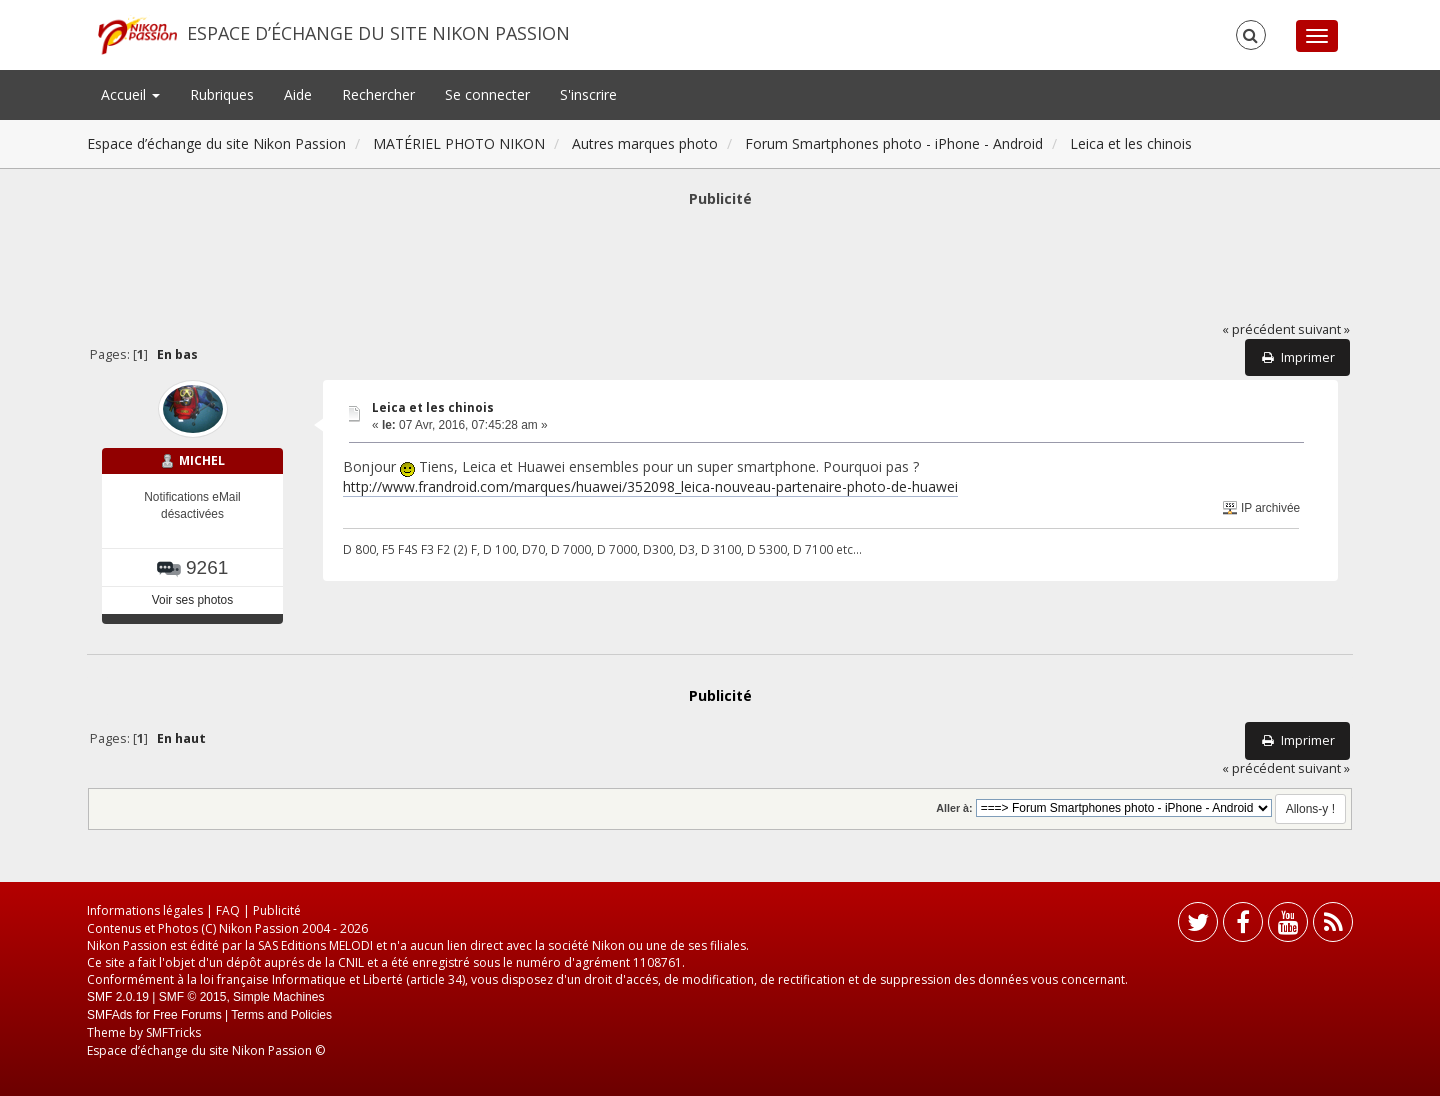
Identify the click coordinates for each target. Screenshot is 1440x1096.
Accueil (130, 94)
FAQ (228, 910)
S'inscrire (588, 94)
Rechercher (378, 94)
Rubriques (222, 94)
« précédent (1258, 329)
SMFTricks (173, 1032)
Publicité (277, 910)
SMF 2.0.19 (118, 997)
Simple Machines (278, 997)
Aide (298, 94)
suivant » (1324, 329)
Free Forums (187, 1015)
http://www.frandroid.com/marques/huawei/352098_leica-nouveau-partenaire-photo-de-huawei (650, 486)
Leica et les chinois (433, 407)
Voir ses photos (192, 600)
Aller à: (954, 808)
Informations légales (145, 910)
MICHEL (202, 460)
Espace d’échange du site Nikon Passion (378, 33)
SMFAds (109, 1015)
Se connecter (487, 94)
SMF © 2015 (193, 997)
